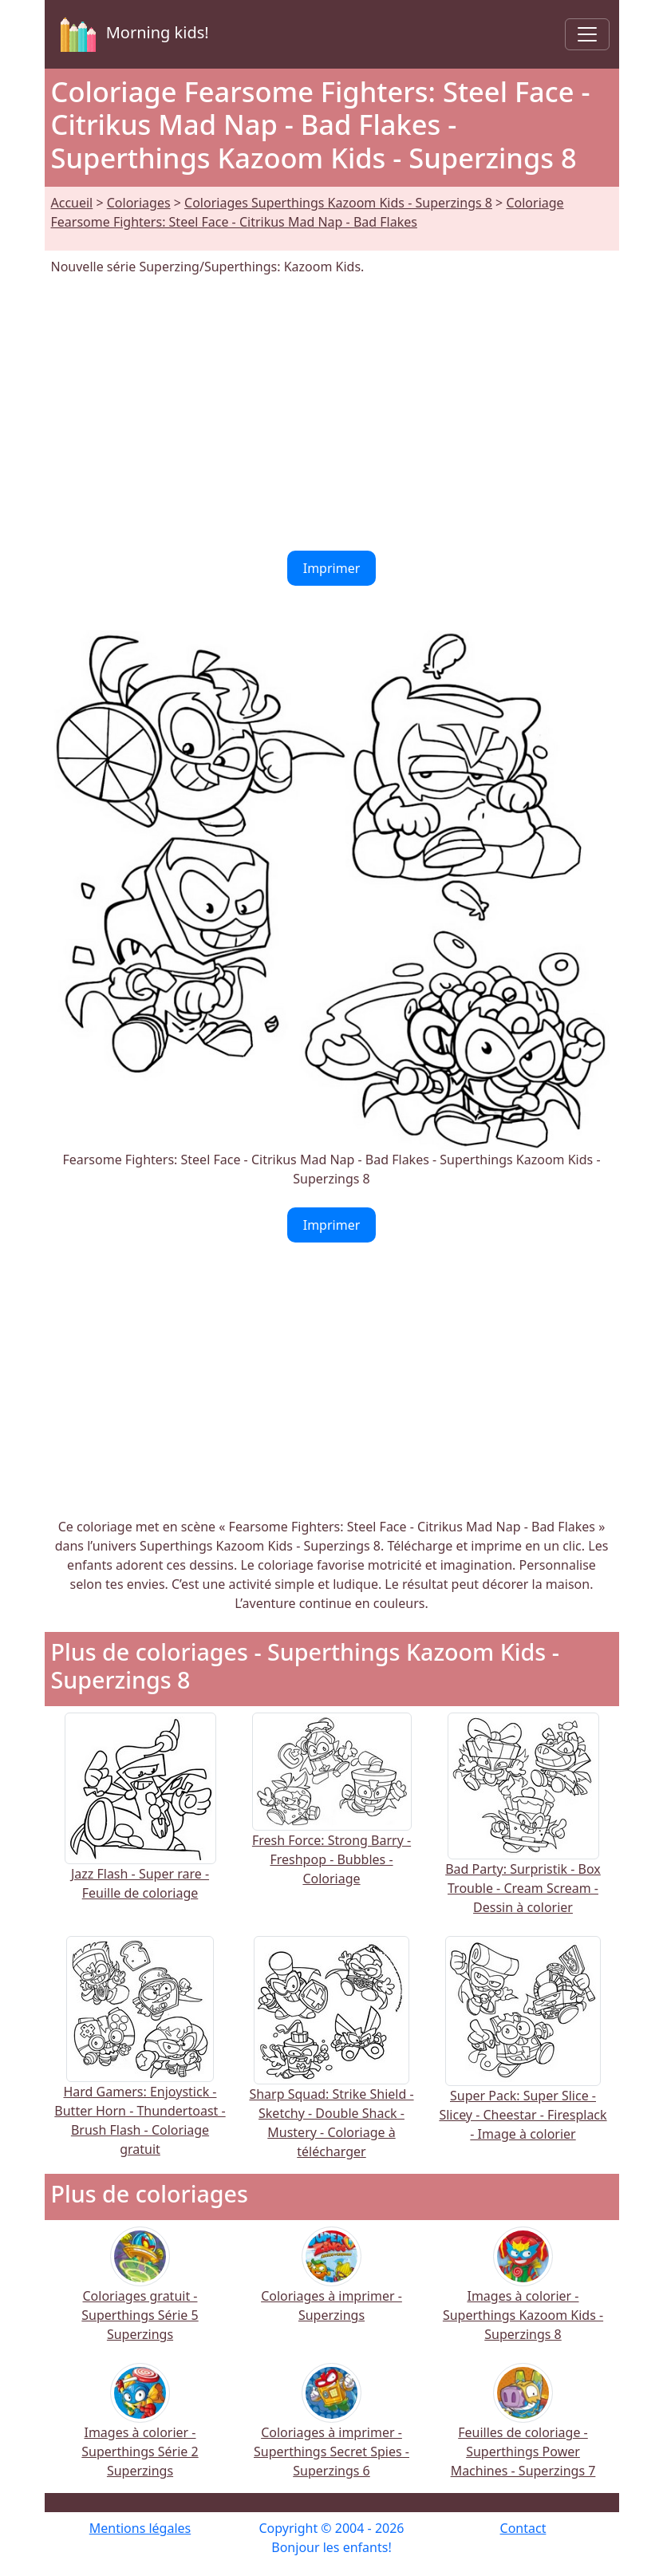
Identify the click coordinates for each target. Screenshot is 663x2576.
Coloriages (139, 202)
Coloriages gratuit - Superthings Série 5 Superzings (139, 2294)
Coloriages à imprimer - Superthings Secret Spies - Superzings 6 (331, 2431)
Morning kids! (131, 34)
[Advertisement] (332, 413)
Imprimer (332, 568)
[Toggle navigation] (587, 34)
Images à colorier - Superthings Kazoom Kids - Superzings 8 (523, 2294)
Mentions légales (140, 2528)
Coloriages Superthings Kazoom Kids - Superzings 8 (338, 202)
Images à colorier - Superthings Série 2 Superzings (139, 2431)
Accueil (72, 202)
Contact (523, 2528)
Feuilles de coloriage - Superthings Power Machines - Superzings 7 (523, 2431)
